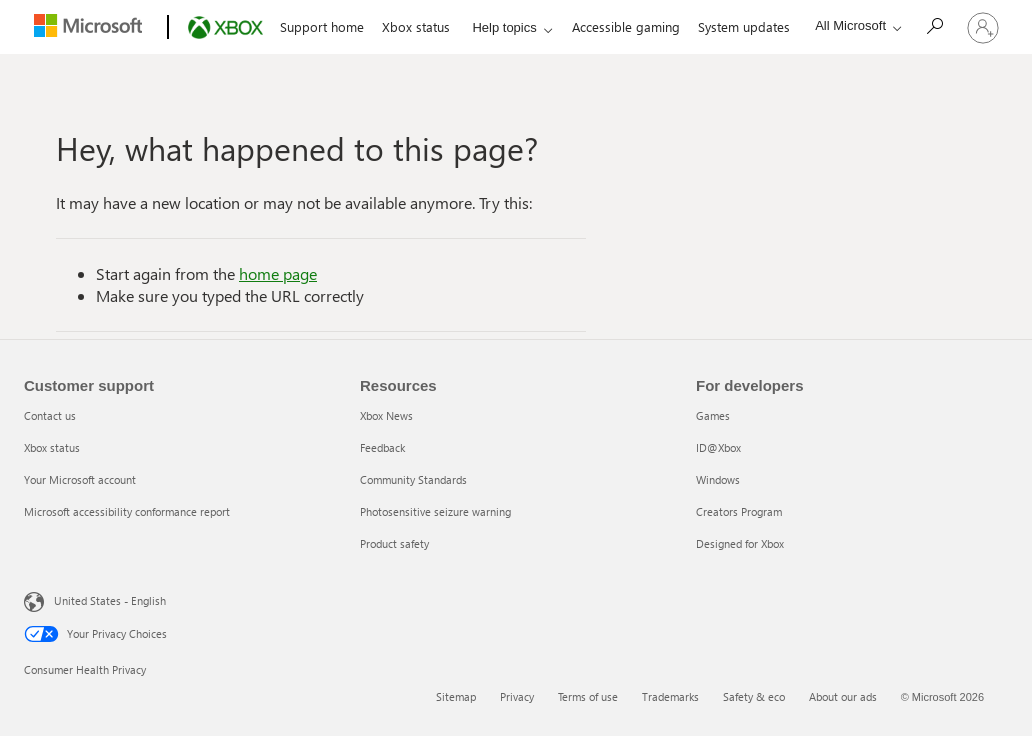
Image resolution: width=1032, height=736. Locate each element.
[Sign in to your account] (983, 27)
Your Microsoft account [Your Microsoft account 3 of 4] (80, 479)
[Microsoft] (92, 28)
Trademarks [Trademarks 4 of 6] (670, 696)
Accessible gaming (626, 26)
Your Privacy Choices (95, 634)
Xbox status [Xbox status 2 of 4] (52, 447)
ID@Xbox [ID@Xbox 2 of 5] (718, 447)
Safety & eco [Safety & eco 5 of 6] (754, 696)
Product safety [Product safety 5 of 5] (394, 543)
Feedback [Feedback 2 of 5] (382, 447)
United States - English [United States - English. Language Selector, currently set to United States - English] (97, 600)
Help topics (504, 27)
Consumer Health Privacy (85, 669)
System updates (744, 26)
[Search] (939, 25)
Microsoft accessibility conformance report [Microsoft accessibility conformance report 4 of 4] (127, 511)
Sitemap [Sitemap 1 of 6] (456, 696)
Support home (322, 26)
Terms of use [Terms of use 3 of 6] (588, 696)
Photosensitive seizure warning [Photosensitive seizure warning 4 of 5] (435, 511)
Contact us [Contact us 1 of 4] (50, 415)
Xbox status (416, 26)
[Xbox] (223, 28)
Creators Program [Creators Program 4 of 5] (739, 511)
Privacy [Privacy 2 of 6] (517, 696)
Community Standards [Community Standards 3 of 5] (413, 479)
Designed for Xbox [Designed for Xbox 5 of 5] (740, 543)
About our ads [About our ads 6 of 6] (843, 696)
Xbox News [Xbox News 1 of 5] (386, 415)
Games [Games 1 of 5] (713, 415)
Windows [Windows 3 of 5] (718, 479)
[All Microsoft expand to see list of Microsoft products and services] (853, 25)
